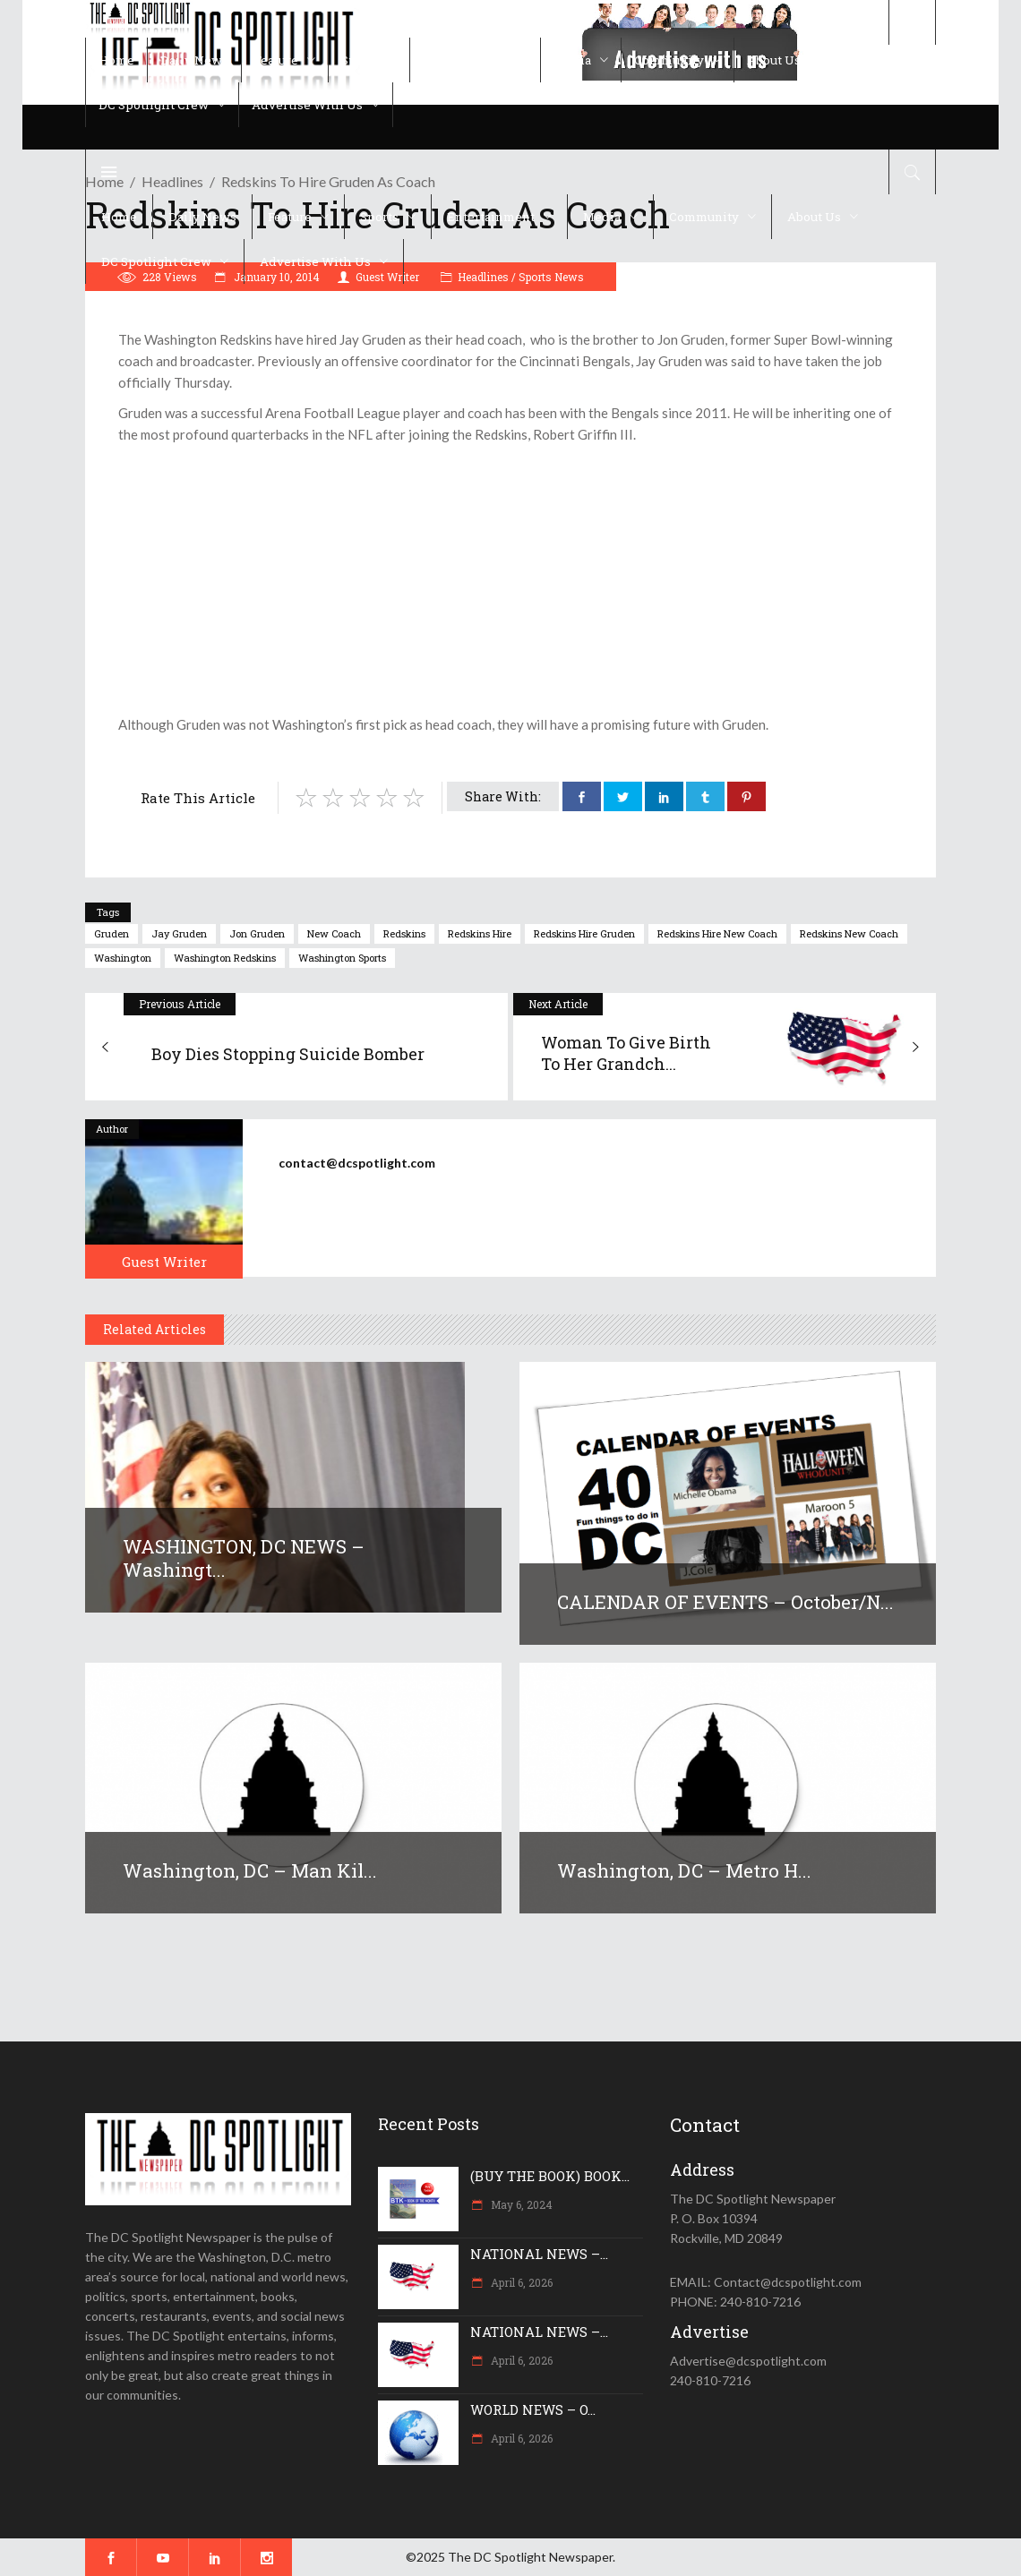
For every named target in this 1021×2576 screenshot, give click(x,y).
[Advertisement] (510, 579)
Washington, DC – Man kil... (250, 1870)
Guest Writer (164, 1262)
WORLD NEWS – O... (533, 2409)
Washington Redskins (225, 957)
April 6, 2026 (520, 2282)
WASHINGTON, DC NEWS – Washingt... (244, 1558)
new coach (334, 933)
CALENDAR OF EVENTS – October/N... (725, 1601)
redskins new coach (849, 933)
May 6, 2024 (520, 2204)
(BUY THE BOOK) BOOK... (550, 2176)
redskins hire (479, 933)
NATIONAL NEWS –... (539, 2254)
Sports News (551, 277)
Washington (122, 957)
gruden (111, 933)
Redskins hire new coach (717, 933)
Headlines (483, 277)
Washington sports (342, 957)
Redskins (404, 933)
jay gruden (179, 933)
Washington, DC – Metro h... (684, 1870)
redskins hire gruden (584, 933)
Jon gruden (257, 933)
